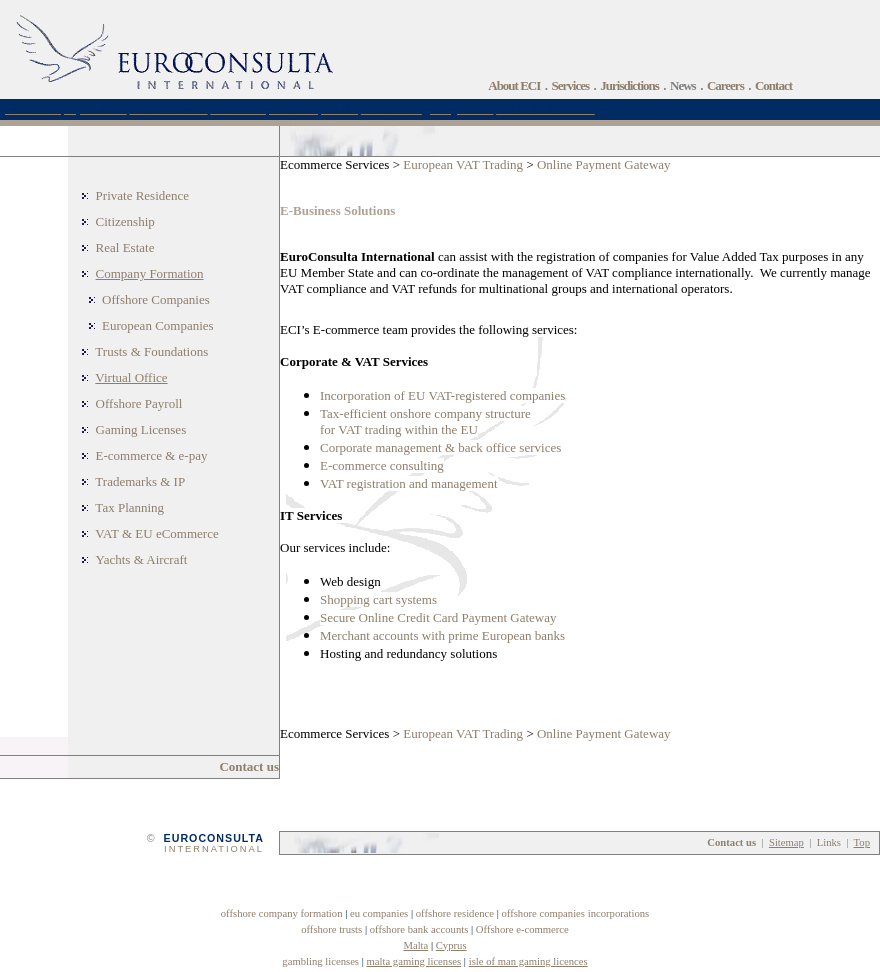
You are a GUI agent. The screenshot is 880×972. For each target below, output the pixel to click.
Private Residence (143, 195)
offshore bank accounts (419, 929)
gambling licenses (320, 961)
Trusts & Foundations (151, 351)
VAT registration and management (409, 483)
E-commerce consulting (382, 465)
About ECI (514, 85)
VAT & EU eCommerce (156, 533)
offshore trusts (331, 929)
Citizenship (125, 221)
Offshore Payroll (139, 403)
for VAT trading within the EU (399, 429)
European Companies (158, 325)
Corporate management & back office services (440, 447)
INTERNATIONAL (214, 849)
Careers (725, 85)
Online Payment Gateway (604, 164)
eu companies (379, 913)
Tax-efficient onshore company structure (425, 413)
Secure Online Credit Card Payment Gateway (438, 617)
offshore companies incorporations (575, 913)
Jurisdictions (629, 85)
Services (570, 85)
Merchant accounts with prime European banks (442, 635)
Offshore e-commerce (522, 929)
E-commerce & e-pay (152, 455)
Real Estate (125, 247)
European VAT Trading (463, 164)
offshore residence (455, 913)
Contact (773, 85)
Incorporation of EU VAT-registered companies (442, 395)
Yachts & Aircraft (142, 559)
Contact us (249, 766)
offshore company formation (282, 913)
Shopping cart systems (378, 599)
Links (829, 842)
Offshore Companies (156, 299)
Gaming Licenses (141, 429)
